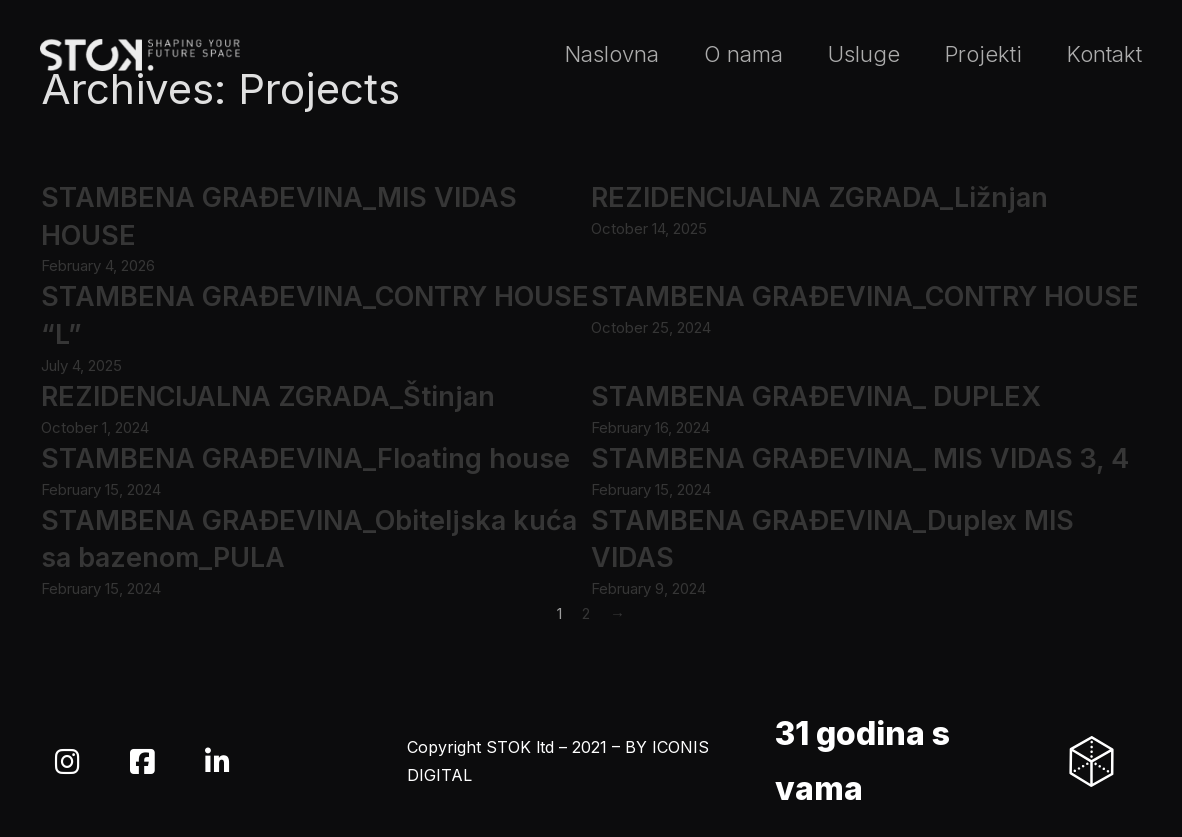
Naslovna (612, 54)
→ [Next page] (617, 613)
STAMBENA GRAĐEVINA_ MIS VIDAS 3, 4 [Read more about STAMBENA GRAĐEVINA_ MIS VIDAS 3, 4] (860, 458)
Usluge (864, 54)
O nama (743, 54)
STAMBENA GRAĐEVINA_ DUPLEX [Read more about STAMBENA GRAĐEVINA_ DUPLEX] (816, 396)
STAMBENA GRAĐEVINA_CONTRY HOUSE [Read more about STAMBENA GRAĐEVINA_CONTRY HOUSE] (865, 296)
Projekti (983, 54)
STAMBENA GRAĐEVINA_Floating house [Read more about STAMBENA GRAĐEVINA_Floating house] (305, 458)
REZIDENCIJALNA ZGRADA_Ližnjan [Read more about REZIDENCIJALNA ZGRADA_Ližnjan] (819, 197)
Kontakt (1104, 54)
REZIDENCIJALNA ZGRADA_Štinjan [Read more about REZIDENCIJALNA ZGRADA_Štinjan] (268, 396)
